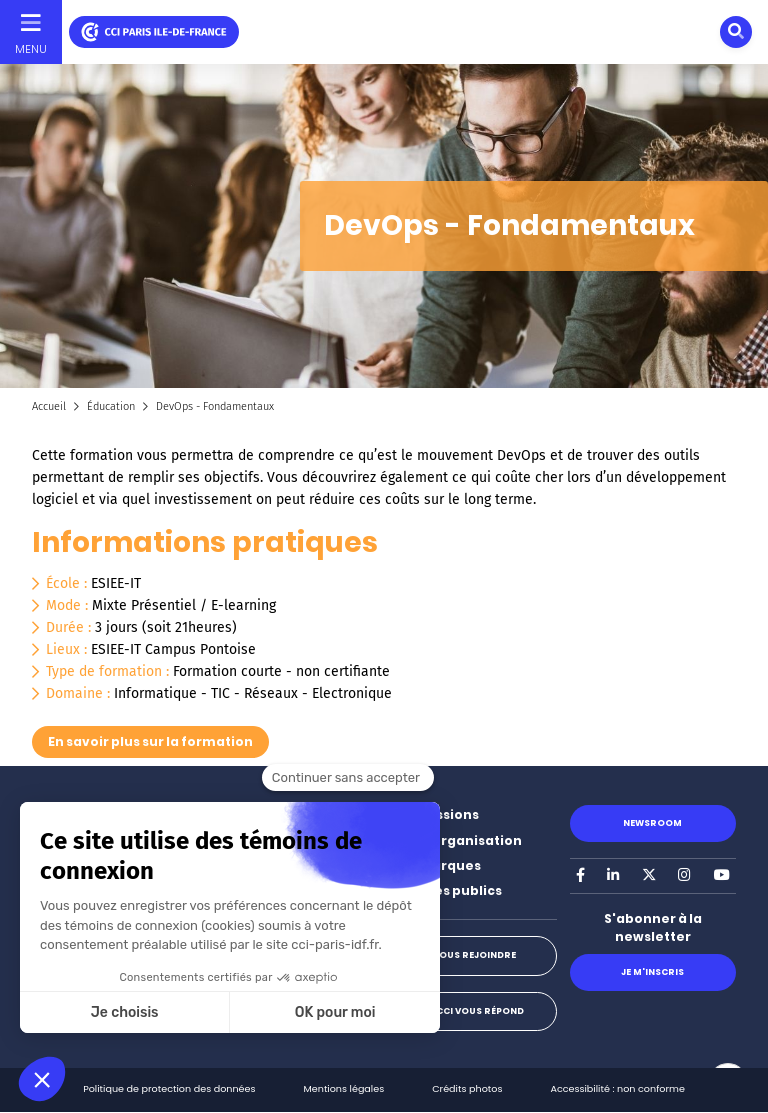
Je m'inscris (652, 972)
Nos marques (435, 865)
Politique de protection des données (169, 1088)
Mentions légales (344, 1088)
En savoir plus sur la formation (150, 741)
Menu (31, 49)
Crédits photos (467, 1088)
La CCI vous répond (473, 1011)
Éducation (111, 406)
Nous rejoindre (474, 955)
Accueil (49, 406)
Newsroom (652, 823)
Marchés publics (446, 890)
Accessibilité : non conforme (617, 1088)
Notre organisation (456, 840)
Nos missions (434, 814)
